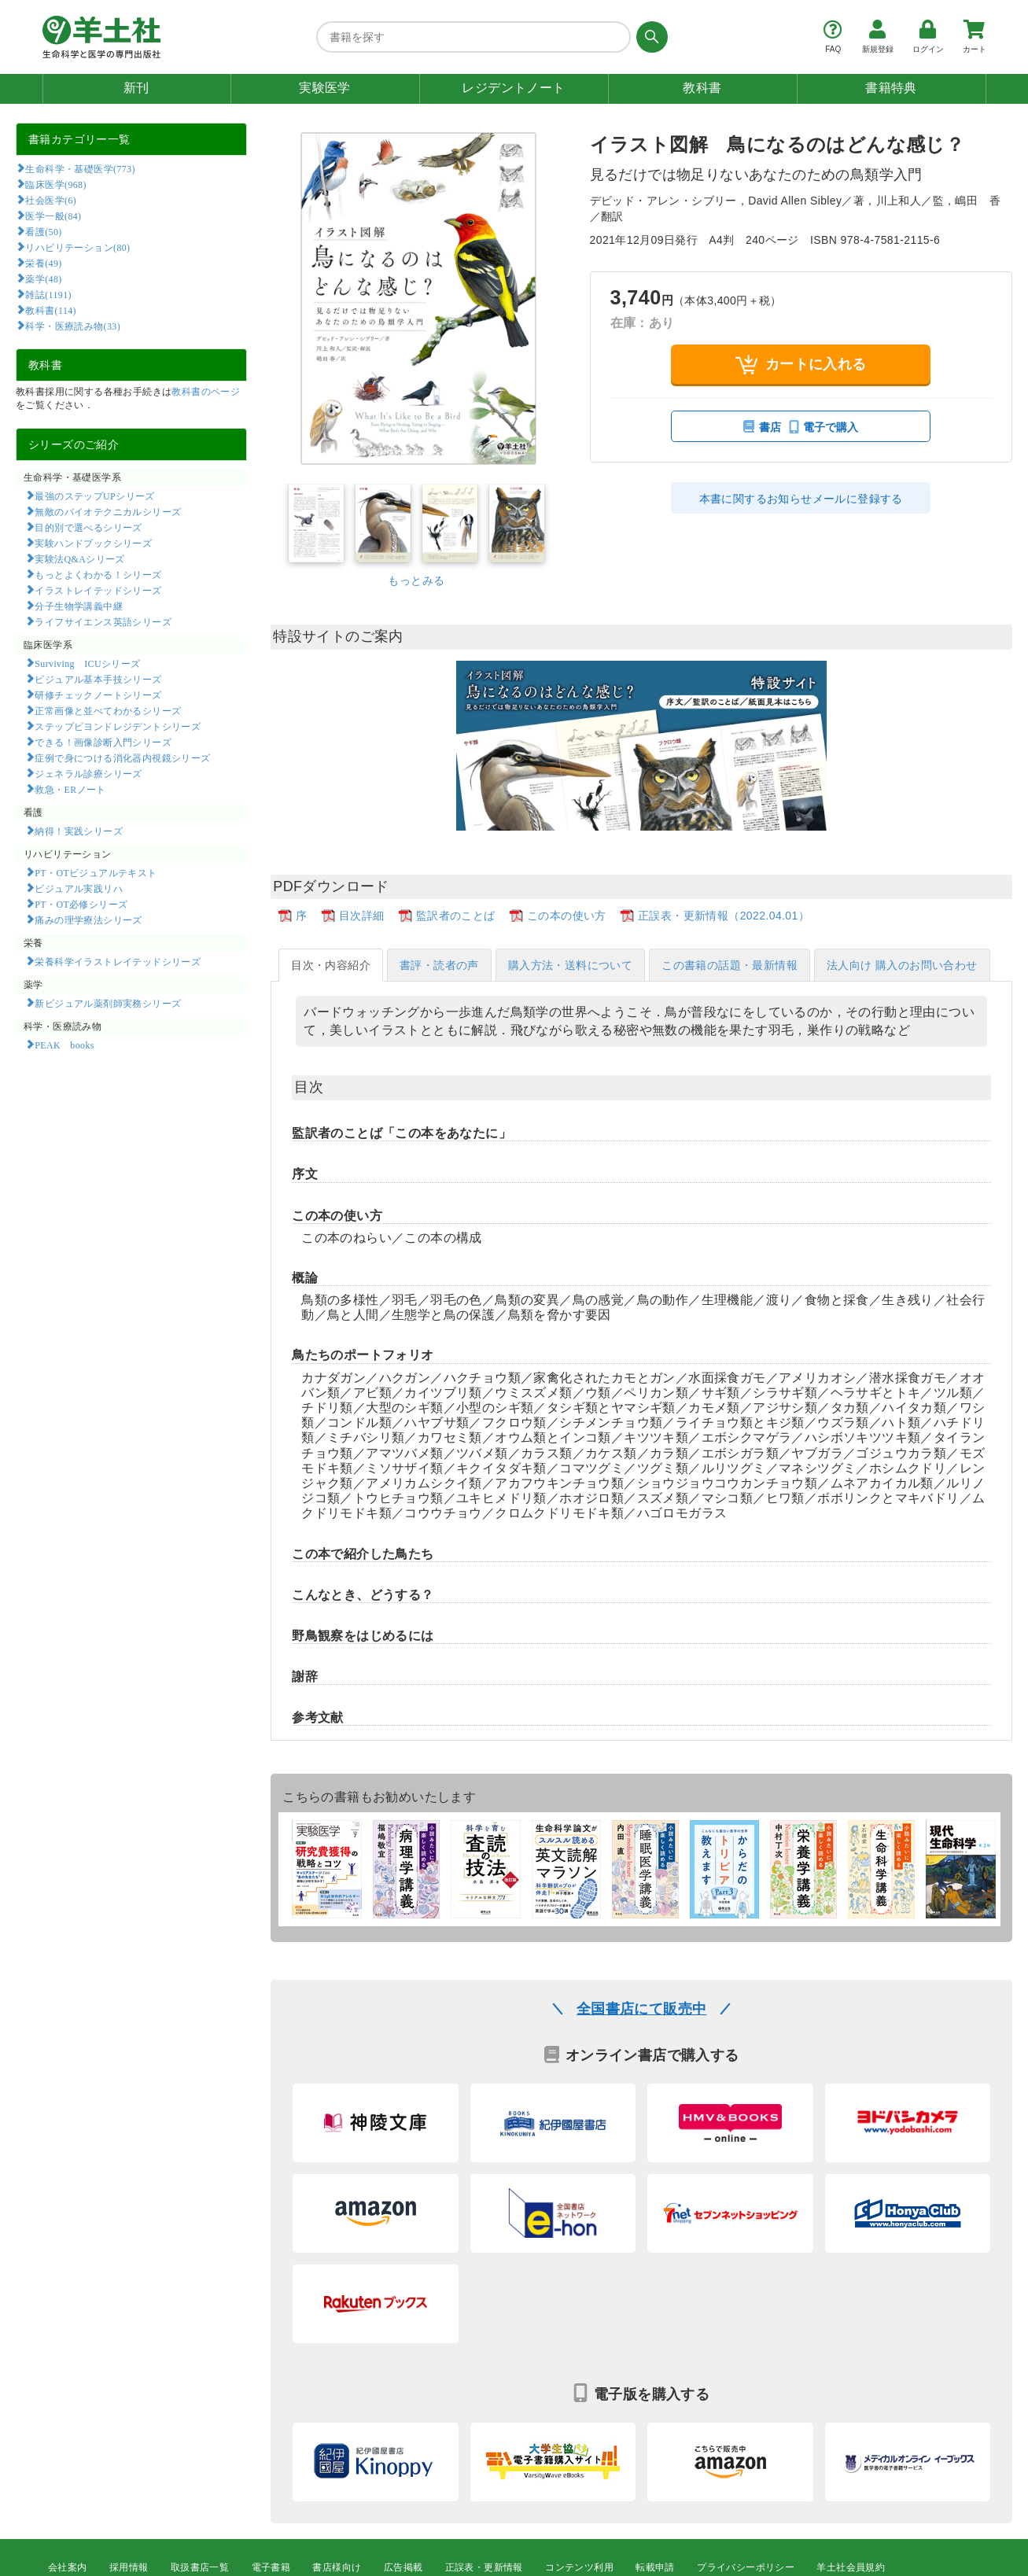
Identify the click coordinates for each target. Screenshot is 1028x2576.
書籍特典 (891, 87)
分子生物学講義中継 (79, 605)
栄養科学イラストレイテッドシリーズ (118, 961)
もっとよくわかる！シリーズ (98, 574)
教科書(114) (50, 310)
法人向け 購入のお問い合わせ (902, 965)
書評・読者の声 (439, 965)
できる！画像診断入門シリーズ (103, 741)
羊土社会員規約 (850, 2567)
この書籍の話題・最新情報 (729, 965)
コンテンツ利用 (579, 2567)
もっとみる (416, 580)
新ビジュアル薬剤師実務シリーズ (108, 1003)
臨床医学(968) (55, 184)
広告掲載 (403, 2567)
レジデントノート (513, 87)
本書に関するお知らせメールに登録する (801, 498)
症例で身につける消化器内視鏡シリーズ (122, 757)
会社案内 (67, 2567)
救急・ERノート (70, 789)
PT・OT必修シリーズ (81, 903)
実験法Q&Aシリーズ (79, 558)
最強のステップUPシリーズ (94, 495)
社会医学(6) (50, 200)
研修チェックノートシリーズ (98, 694)
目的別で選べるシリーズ (88, 527)
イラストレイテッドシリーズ (98, 590)
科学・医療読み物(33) (72, 325)
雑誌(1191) (48, 294)
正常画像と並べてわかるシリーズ (108, 710)
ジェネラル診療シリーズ (88, 773)
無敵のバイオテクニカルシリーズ (108, 511)
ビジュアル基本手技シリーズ (98, 679)
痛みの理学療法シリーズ (88, 919)
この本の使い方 (566, 915)
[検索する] (649, 37)
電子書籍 (271, 2567)
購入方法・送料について (570, 965)
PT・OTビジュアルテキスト (96, 872)
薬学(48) (43, 278)
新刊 (136, 87)
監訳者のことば (456, 915)
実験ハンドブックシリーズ (93, 542)
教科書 (702, 87)
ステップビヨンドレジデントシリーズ (118, 726)
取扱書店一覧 (200, 2567)
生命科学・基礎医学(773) (79, 168)
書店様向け (336, 2567)
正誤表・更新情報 (484, 2567)
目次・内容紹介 (330, 965)
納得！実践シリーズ (79, 830)
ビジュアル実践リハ (79, 888)
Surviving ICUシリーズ (87, 663)
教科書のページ (205, 391)
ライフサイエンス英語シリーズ (103, 621)
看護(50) (43, 231)
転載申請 (655, 2567)
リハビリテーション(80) (77, 247)
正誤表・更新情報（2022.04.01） (723, 915)
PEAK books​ (64, 1044)
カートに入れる (801, 364)
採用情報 (129, 2567)
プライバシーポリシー (745, 2567)
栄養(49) (43, 262)
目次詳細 (362, 915)
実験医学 (325, 87)
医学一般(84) (53, 215)
